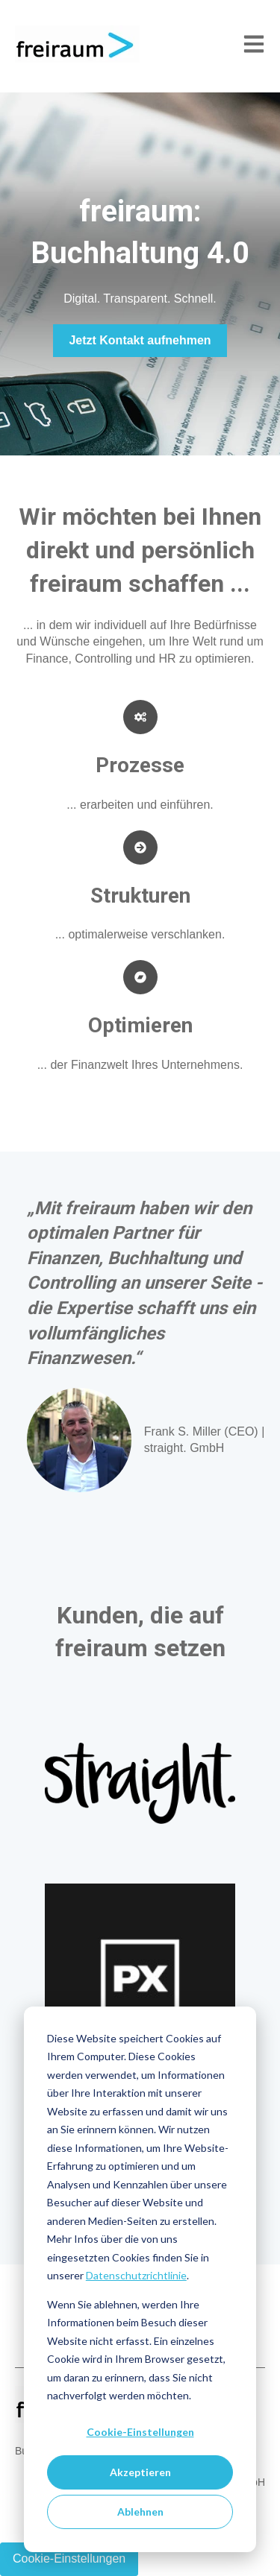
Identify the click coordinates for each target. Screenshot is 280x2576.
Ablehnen (140, 2511)
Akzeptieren (140, 2472)
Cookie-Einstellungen (140, 2431)
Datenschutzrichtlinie (136, 2275)
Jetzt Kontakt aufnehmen (140, 340)
